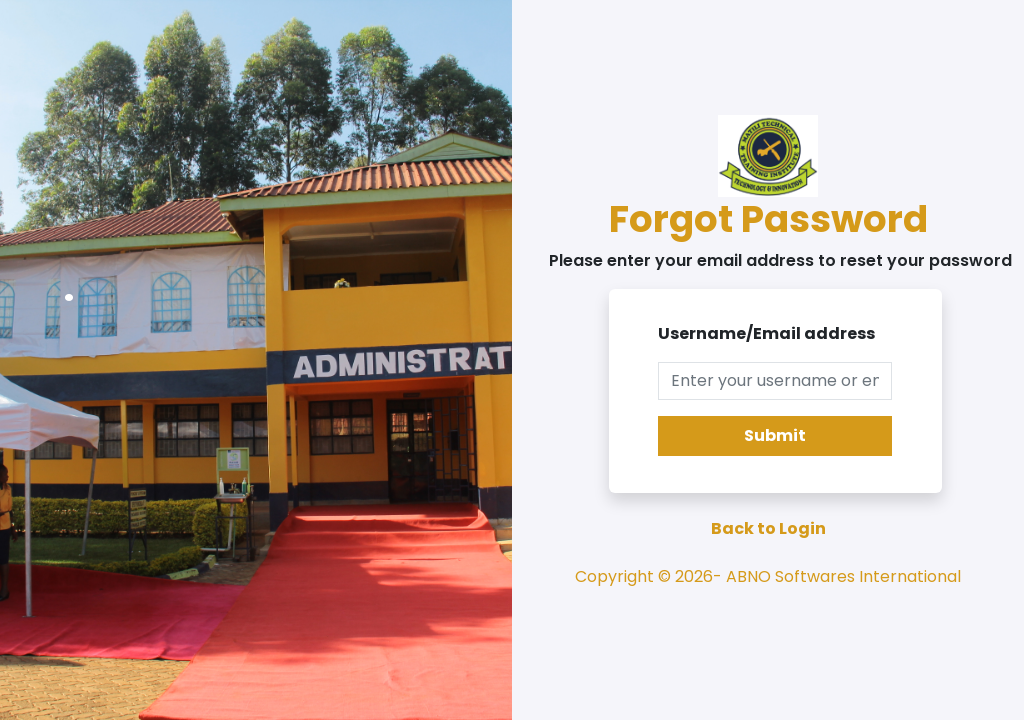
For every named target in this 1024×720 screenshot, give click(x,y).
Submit (775, 435)
